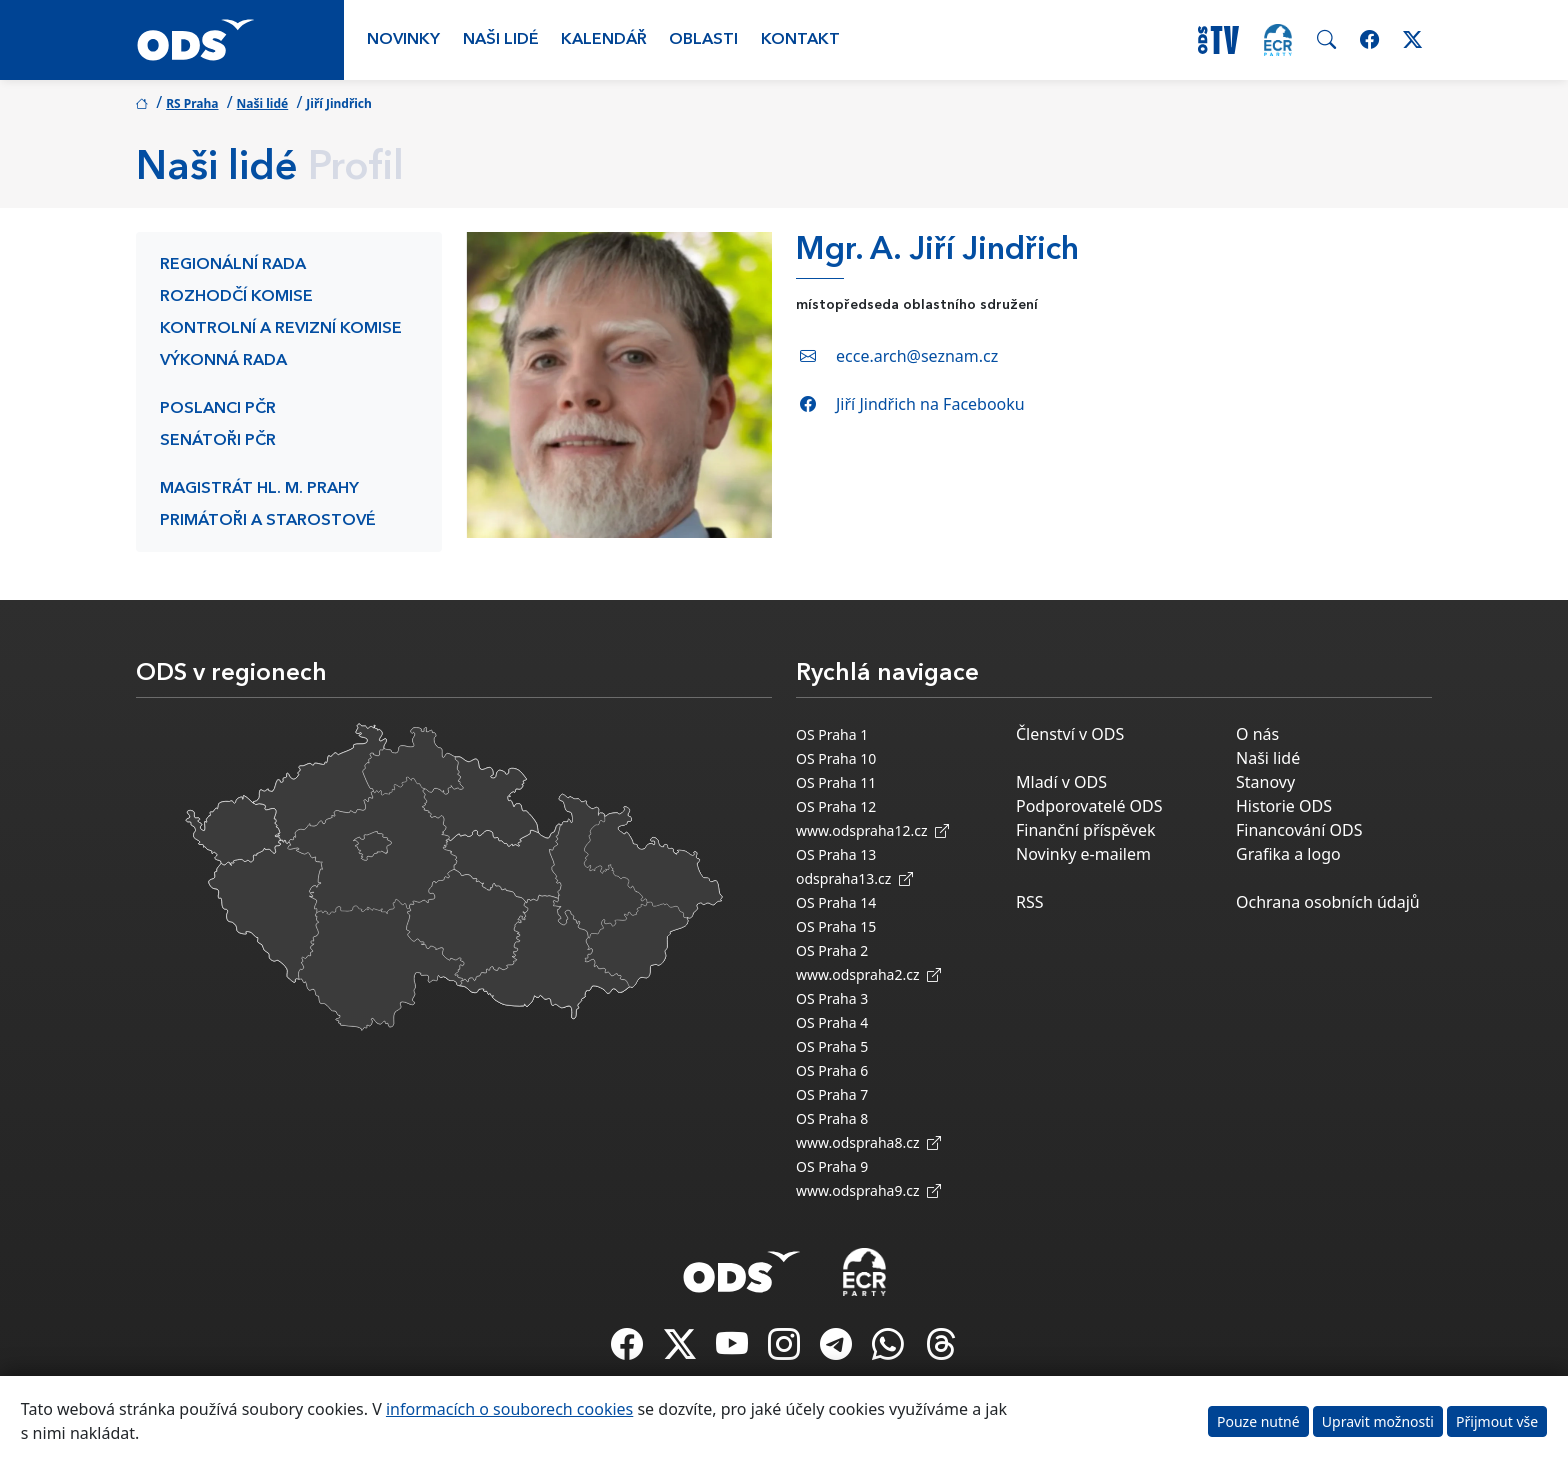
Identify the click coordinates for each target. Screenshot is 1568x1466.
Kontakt (800, 40)
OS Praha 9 (832, 1166)
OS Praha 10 (836, 758)
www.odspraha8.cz (868, 1142)
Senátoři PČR (218, 441)
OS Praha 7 (832, 1094)
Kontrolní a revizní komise (281, 329)
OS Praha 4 (832, 1022)
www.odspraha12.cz (872, 830)
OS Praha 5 (832, 1046)
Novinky (403, 40)
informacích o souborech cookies (509, 1409)
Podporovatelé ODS (1089, 806)
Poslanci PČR (218, 409)
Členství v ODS (1070, 734)
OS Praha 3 (832, 998)
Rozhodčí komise (236, 297)
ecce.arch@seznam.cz (917, 356)
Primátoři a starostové (268, 521)
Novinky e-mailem (1083, 854)
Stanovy (1265, 782)
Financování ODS (1299, 830)
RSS (1030, 902)
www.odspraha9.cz (868, 1190)
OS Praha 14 (836, 902)
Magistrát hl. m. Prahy (259, 489)
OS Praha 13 (836, 854)
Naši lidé (501, 40)
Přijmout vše (1497, 1421)
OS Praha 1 (832, 734)
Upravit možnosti (1378, 1421)
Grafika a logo (1288, 854)
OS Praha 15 (836, 926)
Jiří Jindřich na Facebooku (930, 404)
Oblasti (703, 40)
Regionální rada (233, 265)
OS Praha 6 (832, 1070)
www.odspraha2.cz (868, 974)
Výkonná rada (223, 361)
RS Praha (192, 103)
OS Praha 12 (836, 806)
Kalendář (604, 40)
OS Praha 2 (832, 950)
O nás (1257, 734)
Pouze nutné (1258, 1421)
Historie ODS (1284, 806)
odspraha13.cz (854, 878)
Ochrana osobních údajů (1328, 902)
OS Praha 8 (832, 1118)
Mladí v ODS (1061, 782)
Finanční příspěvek (1086, 830)
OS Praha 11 (836, 782)
